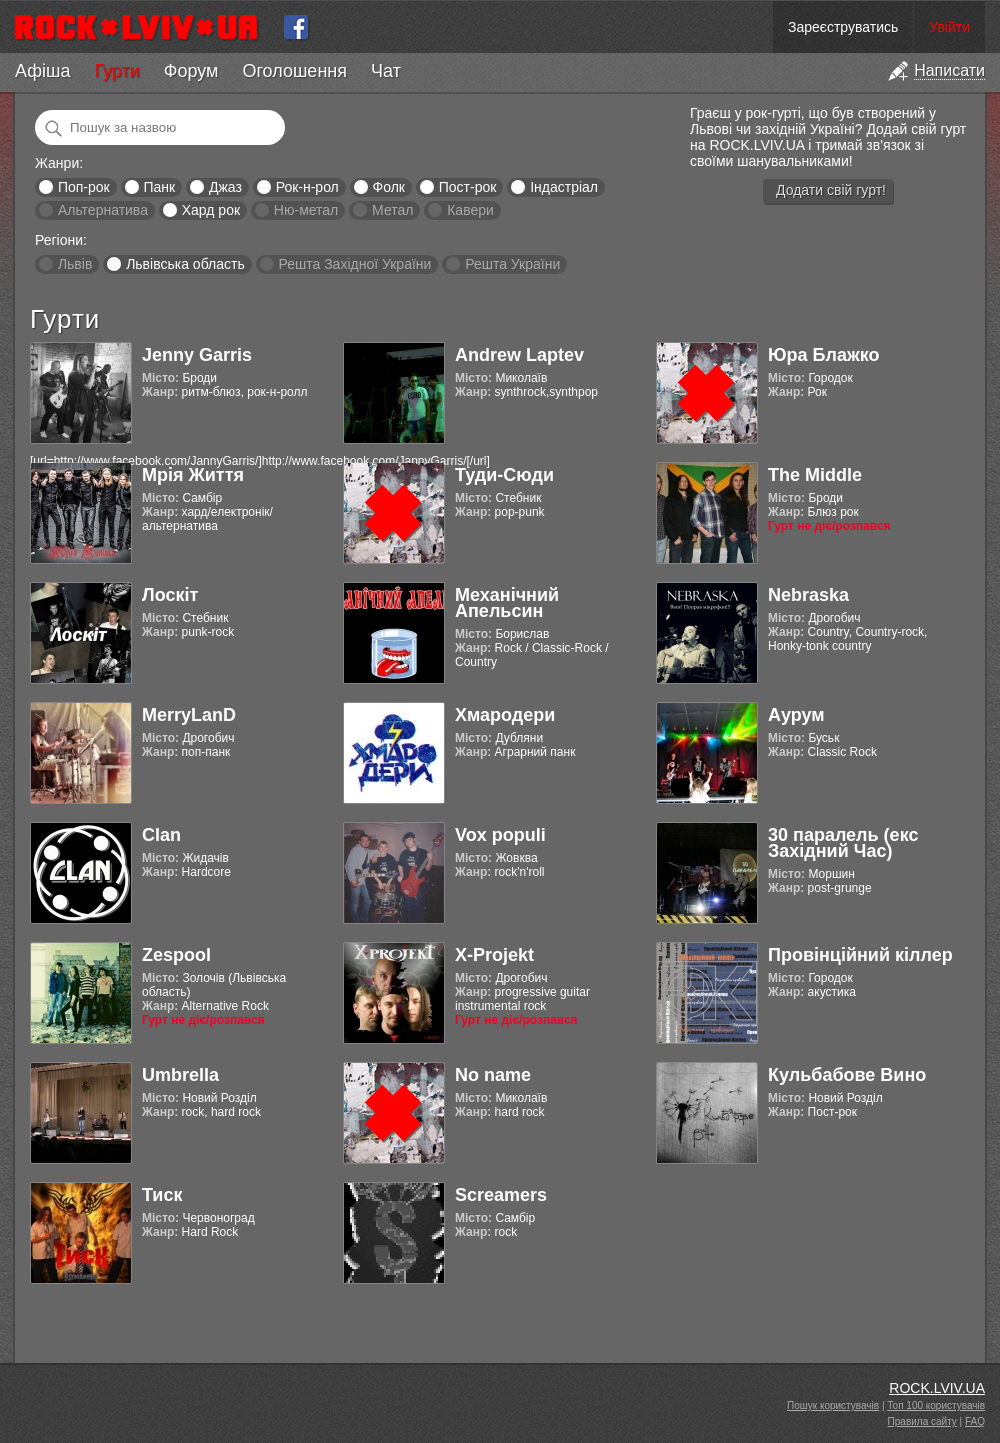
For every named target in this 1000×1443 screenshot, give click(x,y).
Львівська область (185, 264)
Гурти (116, 71)
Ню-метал (306, 210)
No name (493, 1075)
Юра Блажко (823, 355)
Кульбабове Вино (847, 1075)
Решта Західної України (354, 264)
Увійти (949, 27)
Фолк (389, 187)
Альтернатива (103, 210)
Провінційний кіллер (860, 955)
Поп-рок (84, 187)
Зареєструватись (843, 27)
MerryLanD (189, 715)
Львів (75, 264)
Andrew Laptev (519, 355)
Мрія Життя (193, 475)
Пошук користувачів (833, 1405)
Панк (159, 187)
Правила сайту (922, 1421)
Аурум (796, 715)
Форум (191, 71)
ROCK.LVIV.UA (937, 1388)
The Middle (815, 475)
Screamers (501, 1195)
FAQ (975, 1421)
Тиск (162, 1195)
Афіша (42, 71)
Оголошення (294, 71)
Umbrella (180, 1075)
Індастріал (564, 187)
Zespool (176, 955)
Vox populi (500, 835)
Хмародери (505, 715)
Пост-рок (468, 187)
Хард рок (211, 210)
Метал (392, 210)
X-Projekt (494, 955)
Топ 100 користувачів (936, 1405)
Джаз (225, 187)
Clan (161, 835)
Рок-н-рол (307, 187)
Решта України (512, 264)
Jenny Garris (197, 355)
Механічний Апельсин (507, 603)
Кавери (470, 210)
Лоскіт (170, 595)
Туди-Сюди (504, 475)
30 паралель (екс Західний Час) (843, 843)
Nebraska (808, 595)
